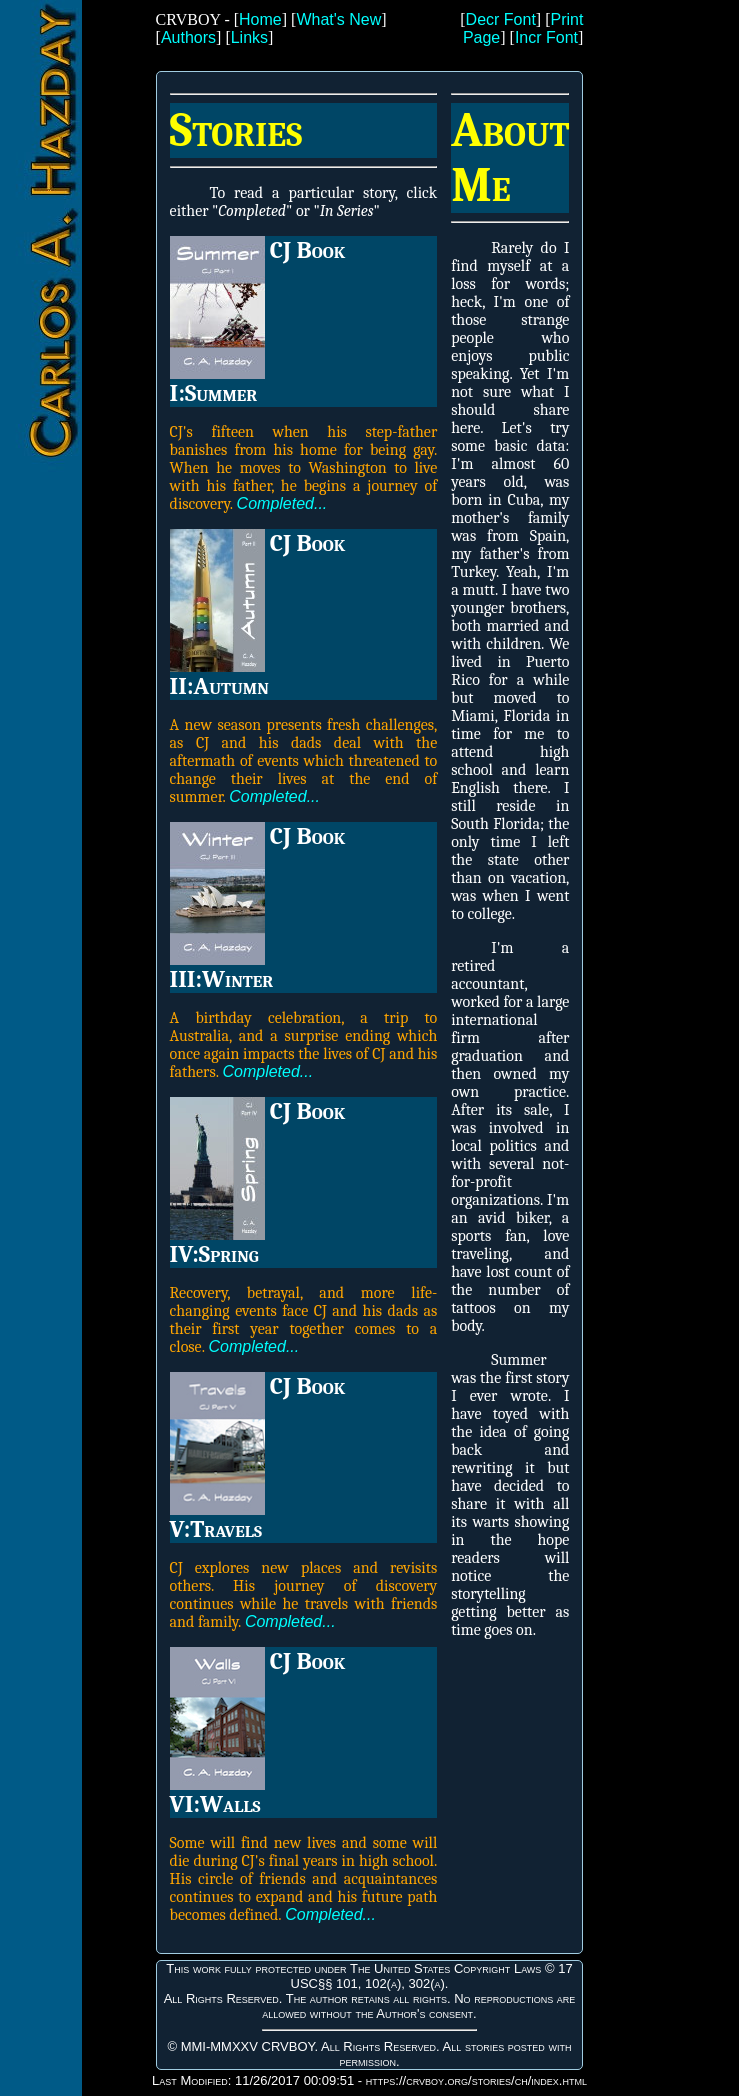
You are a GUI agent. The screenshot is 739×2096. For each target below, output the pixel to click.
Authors (188, 37)
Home (260, 19)
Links (249, 37)
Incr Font (546, 37)
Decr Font (501, 19)
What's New (338, 19)
